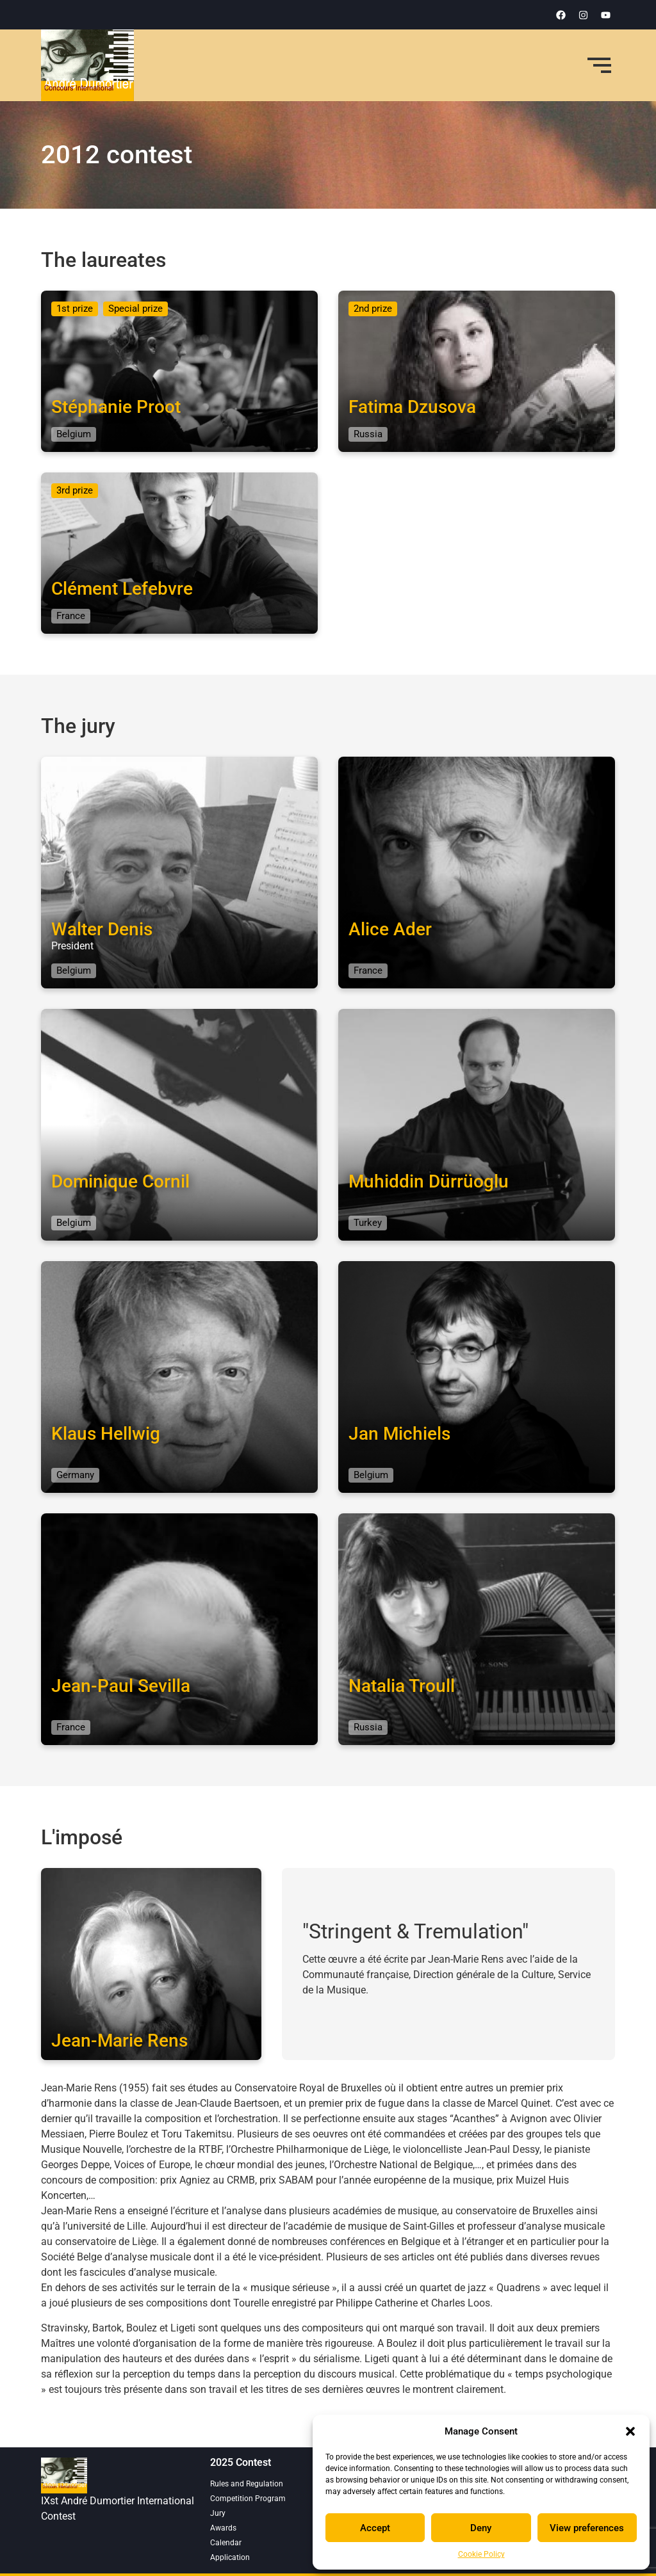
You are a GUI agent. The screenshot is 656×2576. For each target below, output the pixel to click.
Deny (480, 2528)
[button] (630, 2431)
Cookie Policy (481, 2554)
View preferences (587, 2528)
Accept (375, 2528)
